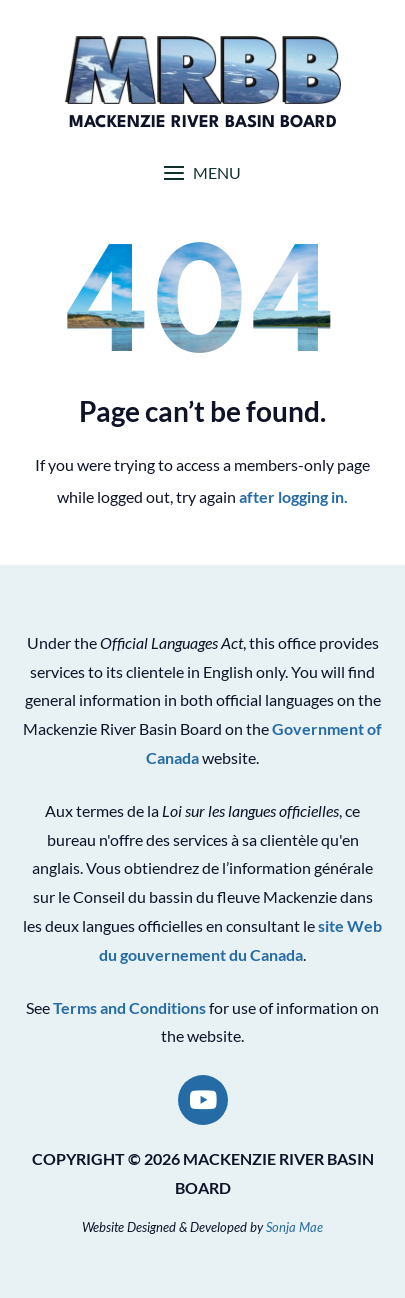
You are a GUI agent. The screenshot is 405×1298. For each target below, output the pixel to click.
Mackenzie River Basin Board (203, 122)
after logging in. (293, 496)
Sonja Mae (294, 1227)
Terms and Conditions (129, 1007)
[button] (202, 172)
